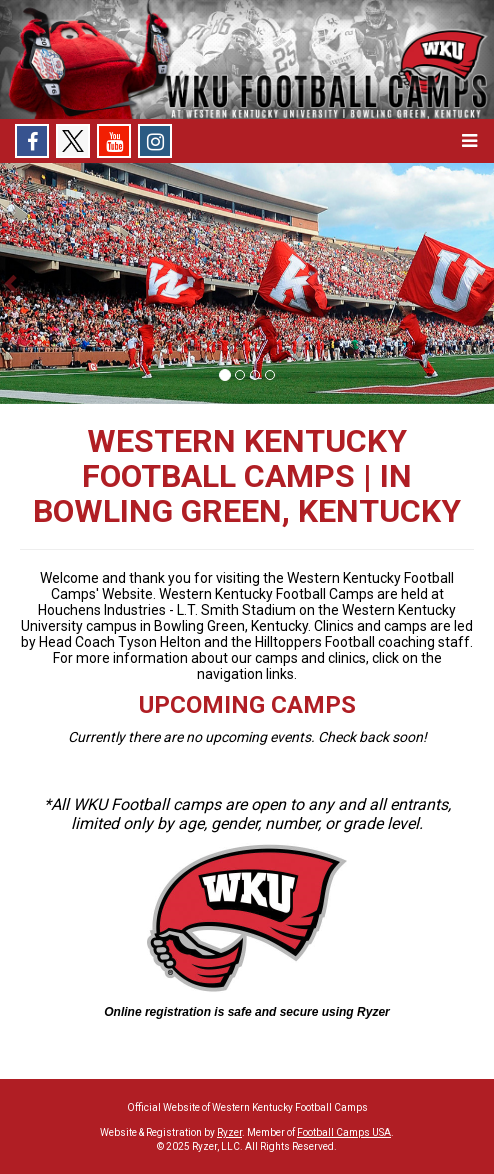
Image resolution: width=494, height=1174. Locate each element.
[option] (247, 283)
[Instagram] (155, 141)
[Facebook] (32, 141)
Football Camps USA (344, 1132)
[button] (469, 141)
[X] (73, 141)
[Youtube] (114, 141)
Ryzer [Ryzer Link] (229, 1132)
